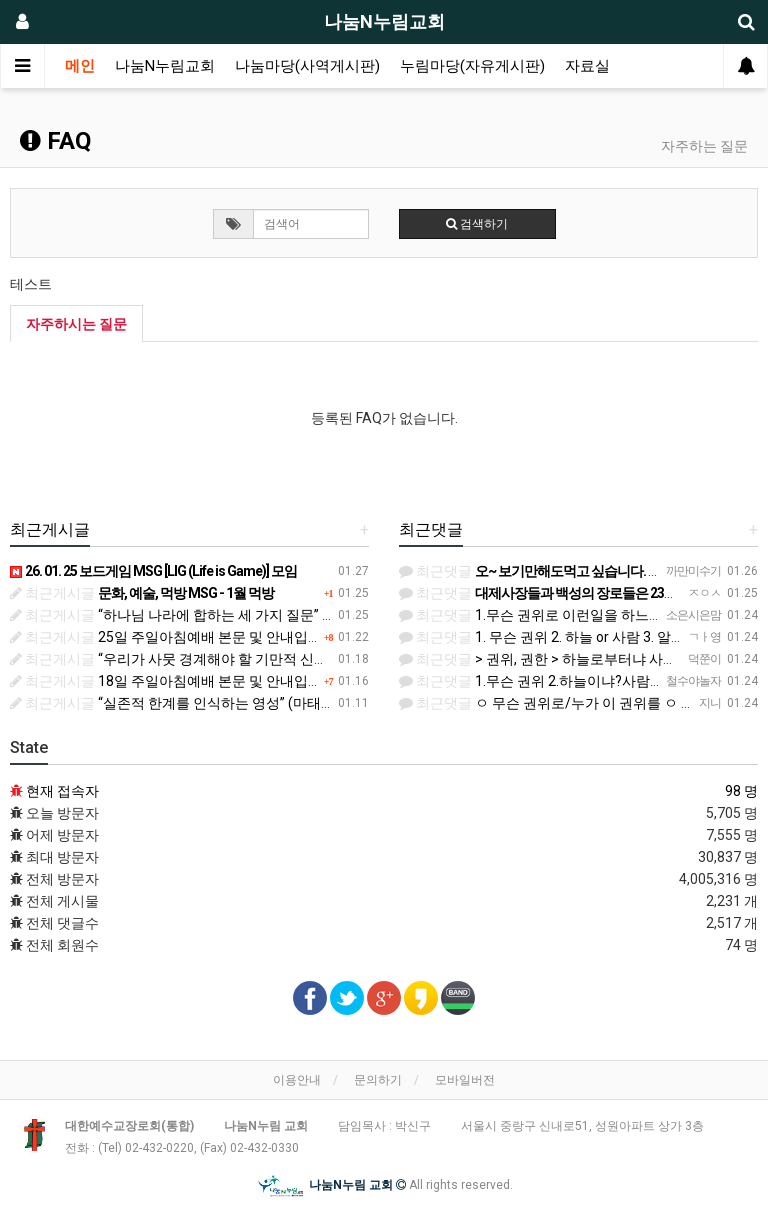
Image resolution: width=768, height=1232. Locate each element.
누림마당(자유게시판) (472, 66)
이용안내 (297, 1080)
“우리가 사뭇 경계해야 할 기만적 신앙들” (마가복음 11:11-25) (242, 659)
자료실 (587, 66)
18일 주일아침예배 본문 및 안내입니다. (174, 681)
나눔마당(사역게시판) (307, 66)
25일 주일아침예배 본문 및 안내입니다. (174, 637)
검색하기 (477, 224)
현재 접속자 (62, 791)
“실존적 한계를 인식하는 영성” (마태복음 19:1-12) (207, 703)
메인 (80, 66)
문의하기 (378, 1080)
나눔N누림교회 (165, 66)
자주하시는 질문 (76, 324)
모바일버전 (465, 1080)
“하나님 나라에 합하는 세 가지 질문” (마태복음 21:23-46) (228, 615)
